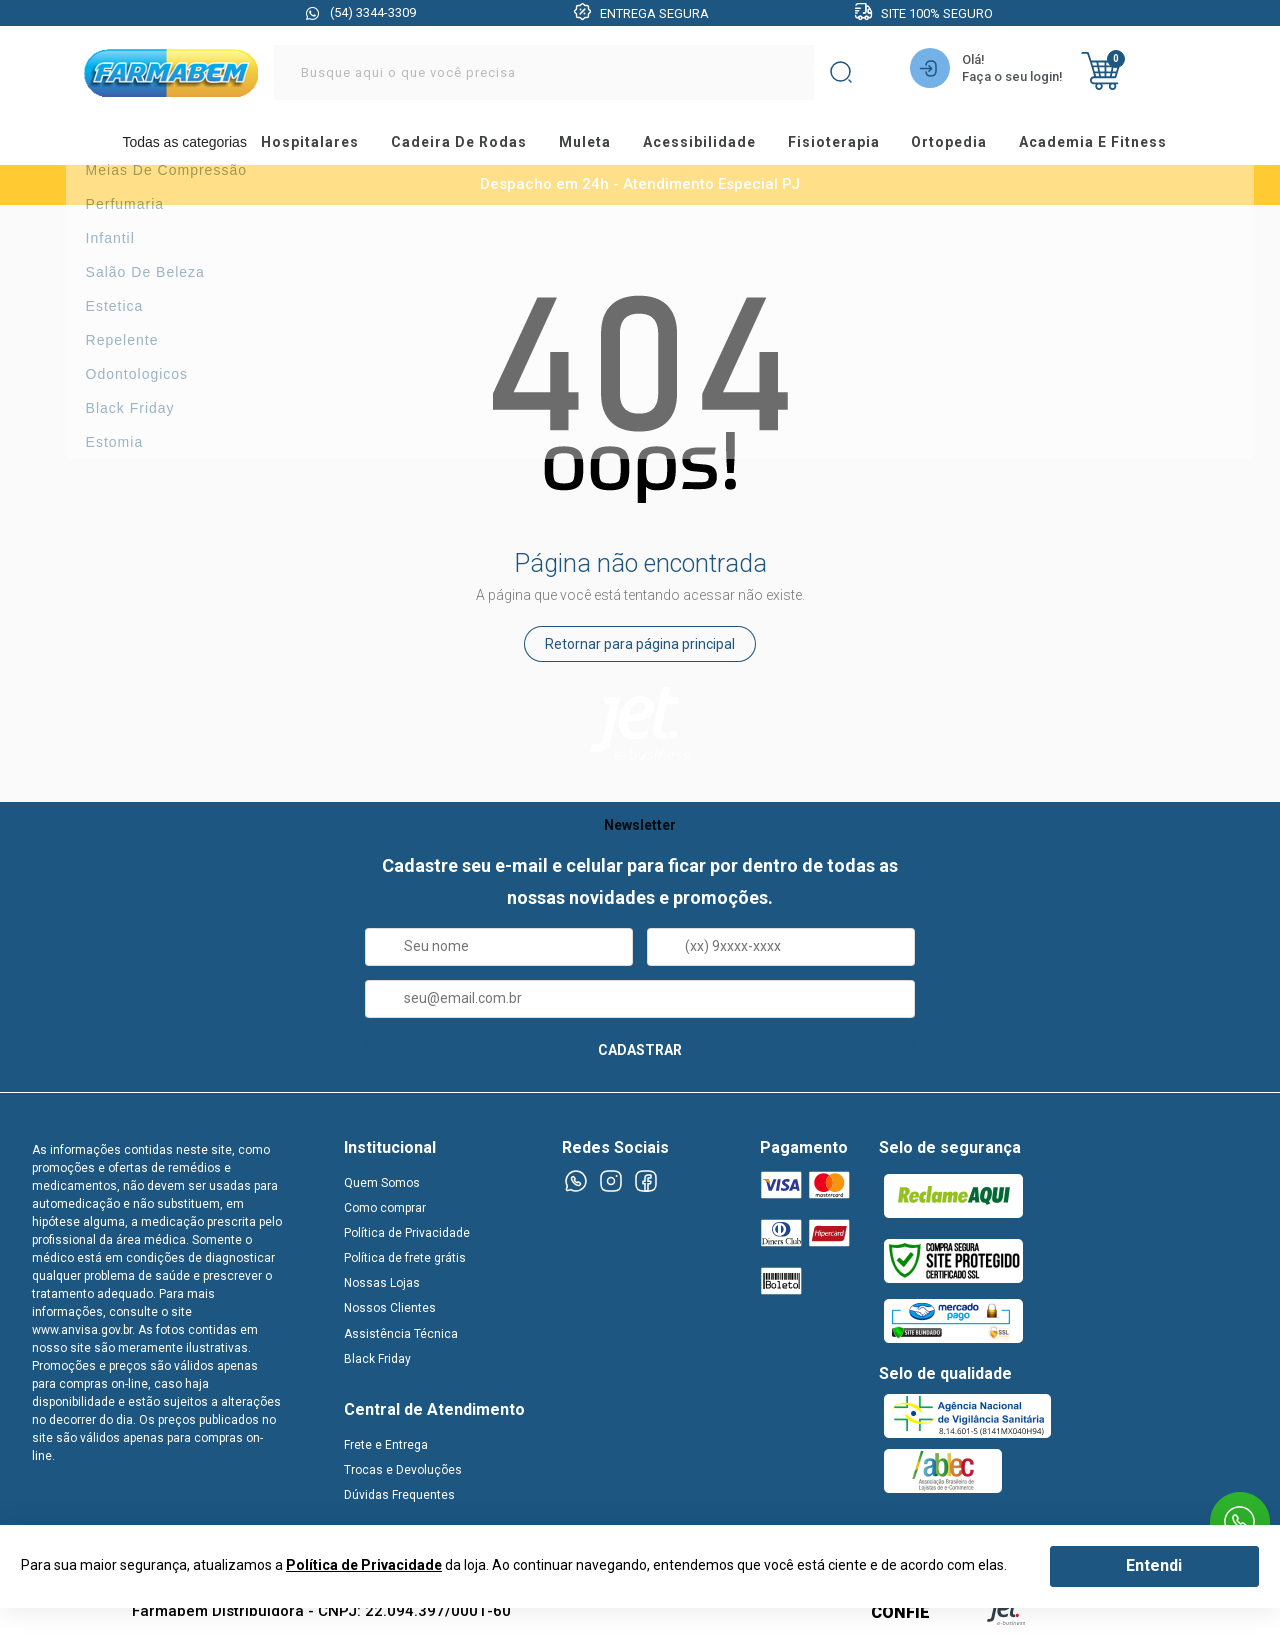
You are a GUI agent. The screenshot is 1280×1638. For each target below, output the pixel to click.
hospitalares (342, 144)
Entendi (1154, 1565)
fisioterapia (841, 144)
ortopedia (951, 144)
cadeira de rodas (485, 144)
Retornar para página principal (640, 648)
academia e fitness (1089, 144)
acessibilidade (712, 144)
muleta (604, 144)
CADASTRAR (640, 1053)
